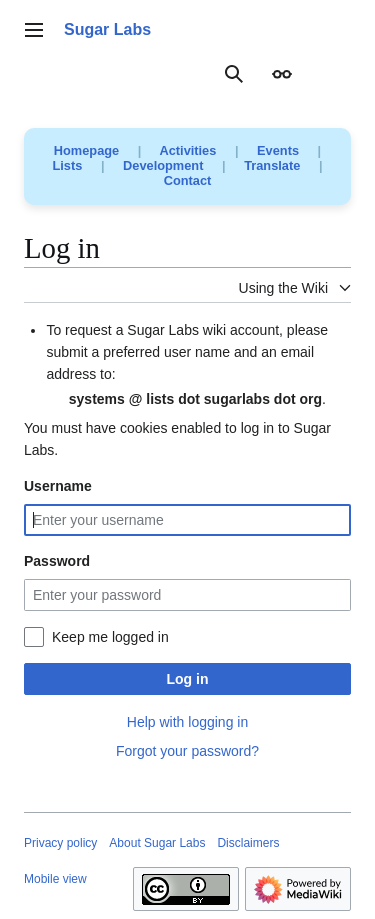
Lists (68, 165)
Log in (188, 679)
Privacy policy (60, 843)
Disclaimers (248, 843)
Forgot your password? (187, 751)
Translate (272, 165)
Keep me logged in (110, 637)
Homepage (86, 150)
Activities (187, 150)
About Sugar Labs (157, 843)
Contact (188, 180)
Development (163, 165)
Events (278, 150)
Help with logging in (187, 722)
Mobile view (55, 879)
